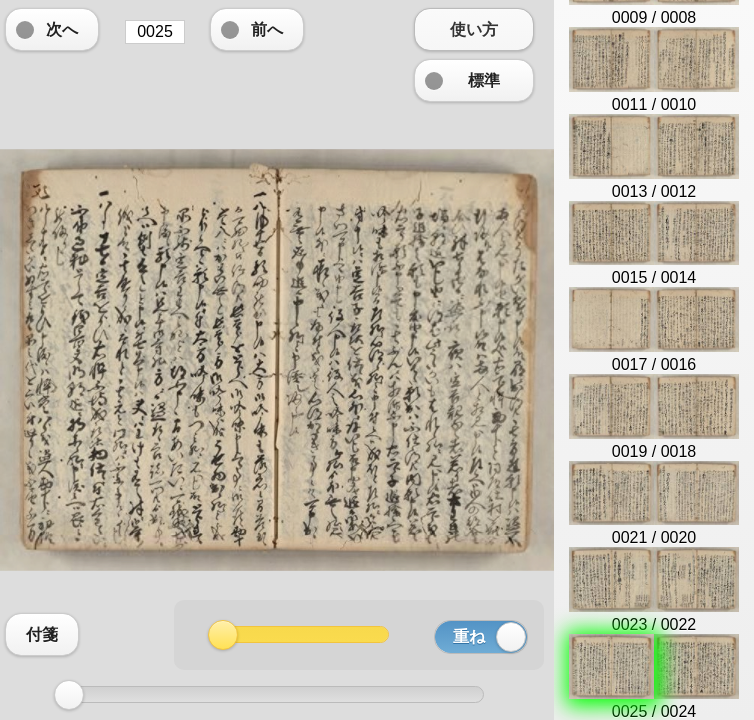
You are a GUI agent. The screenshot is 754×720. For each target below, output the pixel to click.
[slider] (69, 695)
